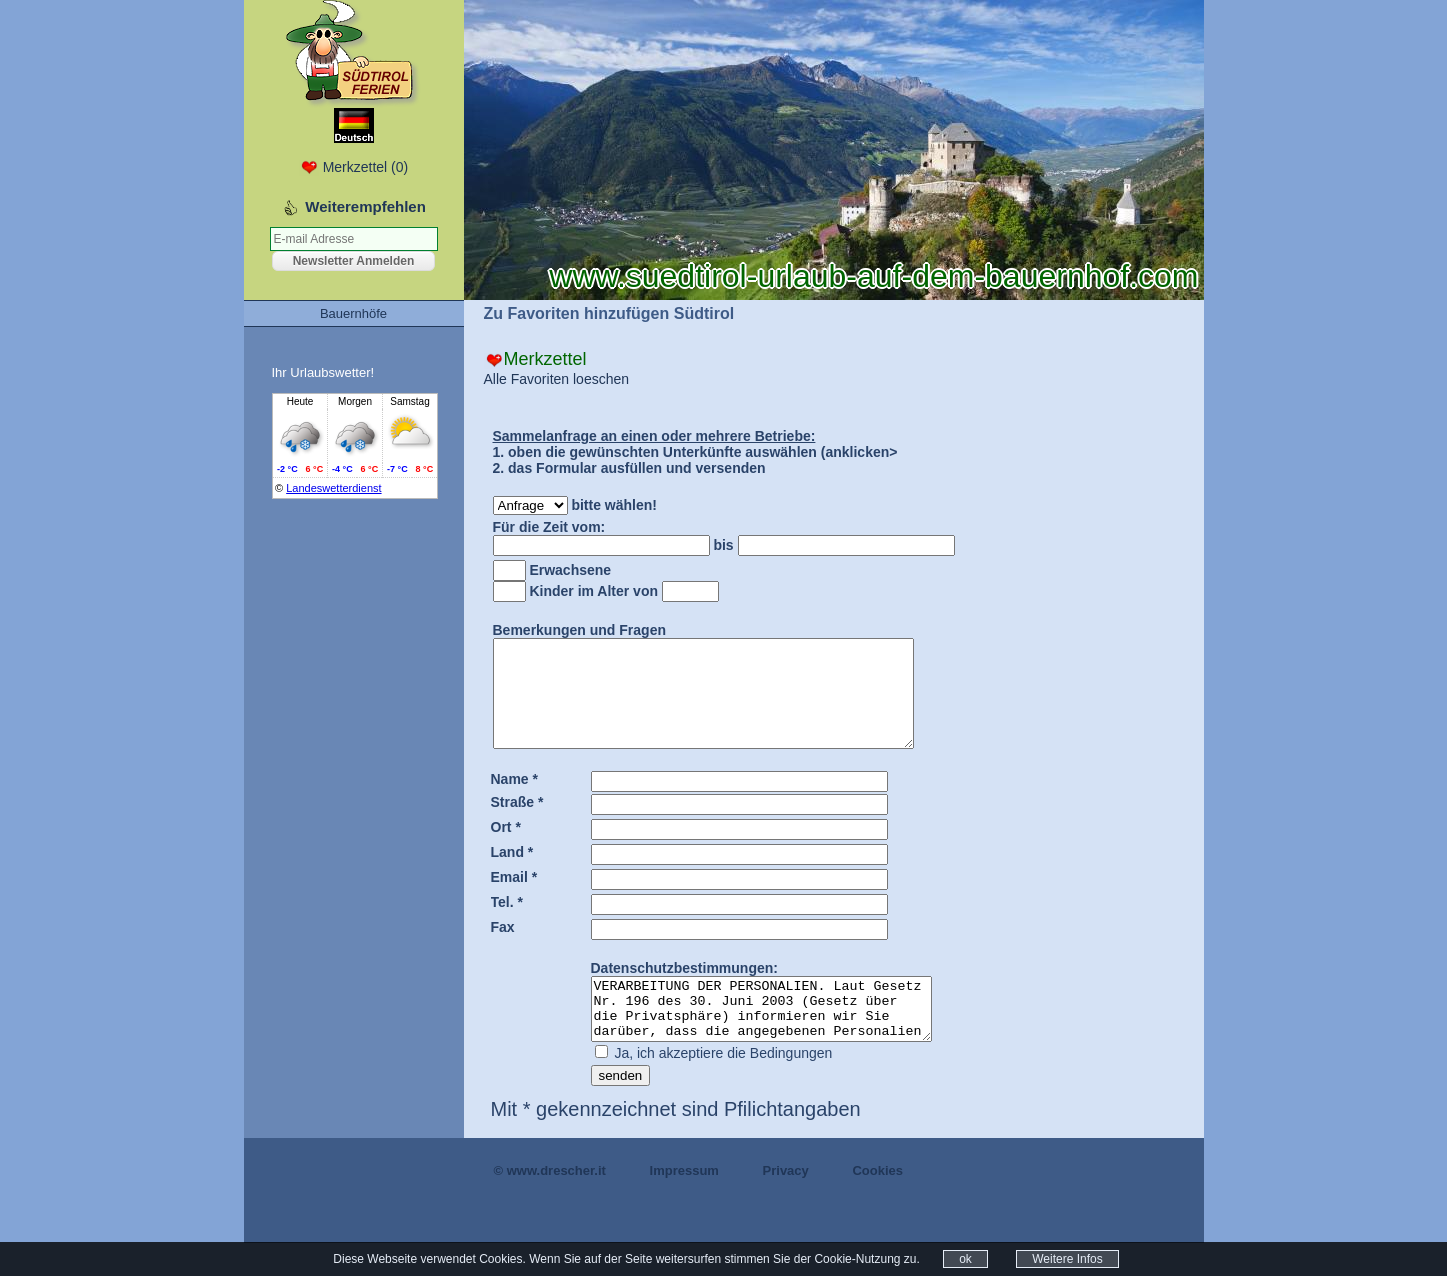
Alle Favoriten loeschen (557, 379)
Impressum (684, 1203)
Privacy (786, 1203)
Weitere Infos (1067, 1259)
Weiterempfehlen (365, 206)
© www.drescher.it (550, 1203)
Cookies (877, 1203)
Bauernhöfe (353, 313)
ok (965, 1259)
